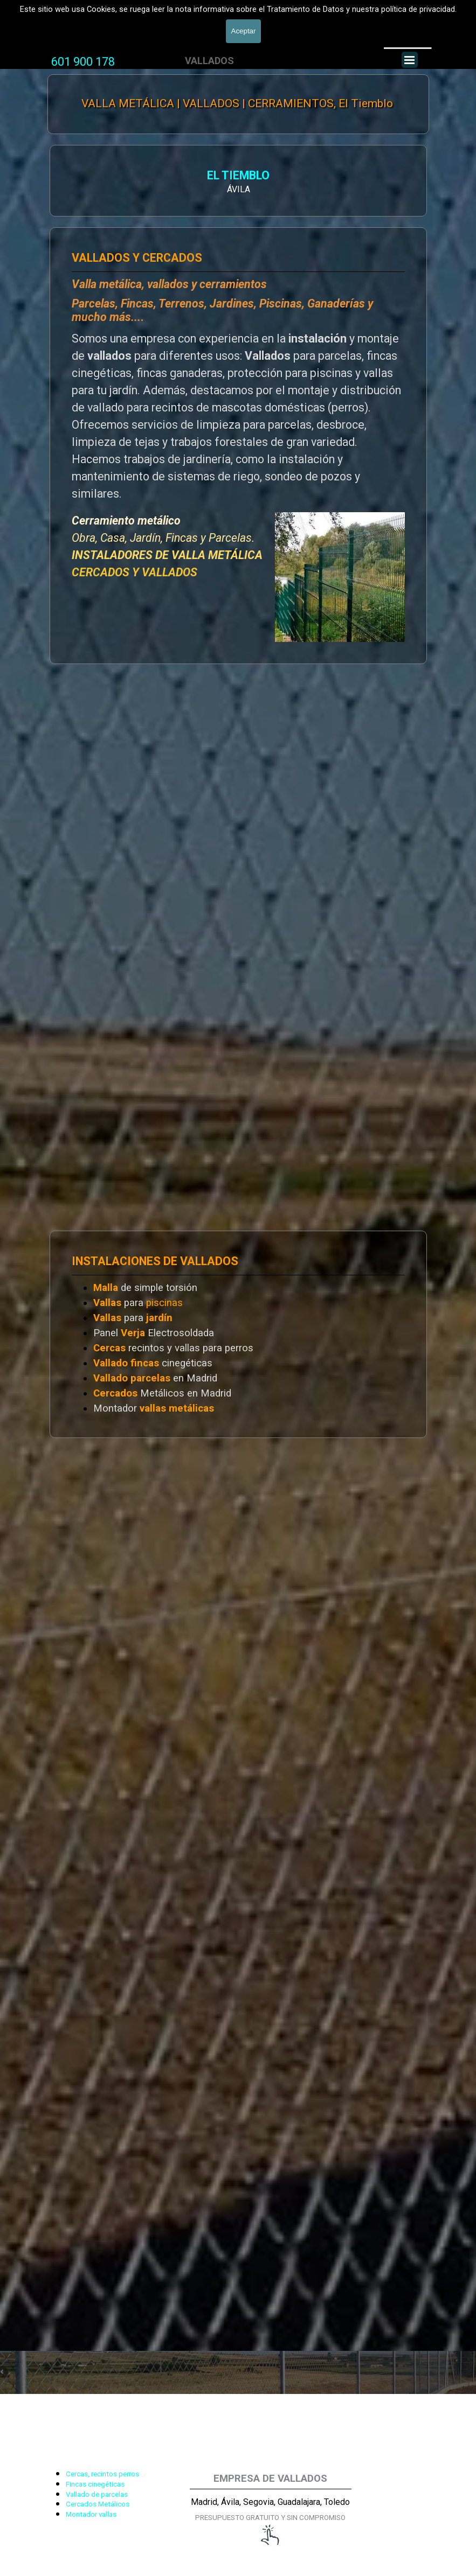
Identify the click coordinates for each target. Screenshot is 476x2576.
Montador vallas (91, 2514)
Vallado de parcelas (97, 2494)
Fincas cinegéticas (95, 2484)
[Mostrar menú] (410, 60)
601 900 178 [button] (83, 61)
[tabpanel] (83, 62)
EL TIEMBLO (238, 175)
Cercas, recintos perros (102, 2474)
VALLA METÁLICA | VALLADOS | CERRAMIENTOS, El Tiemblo (237, 103)
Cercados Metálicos (97, 2504)
